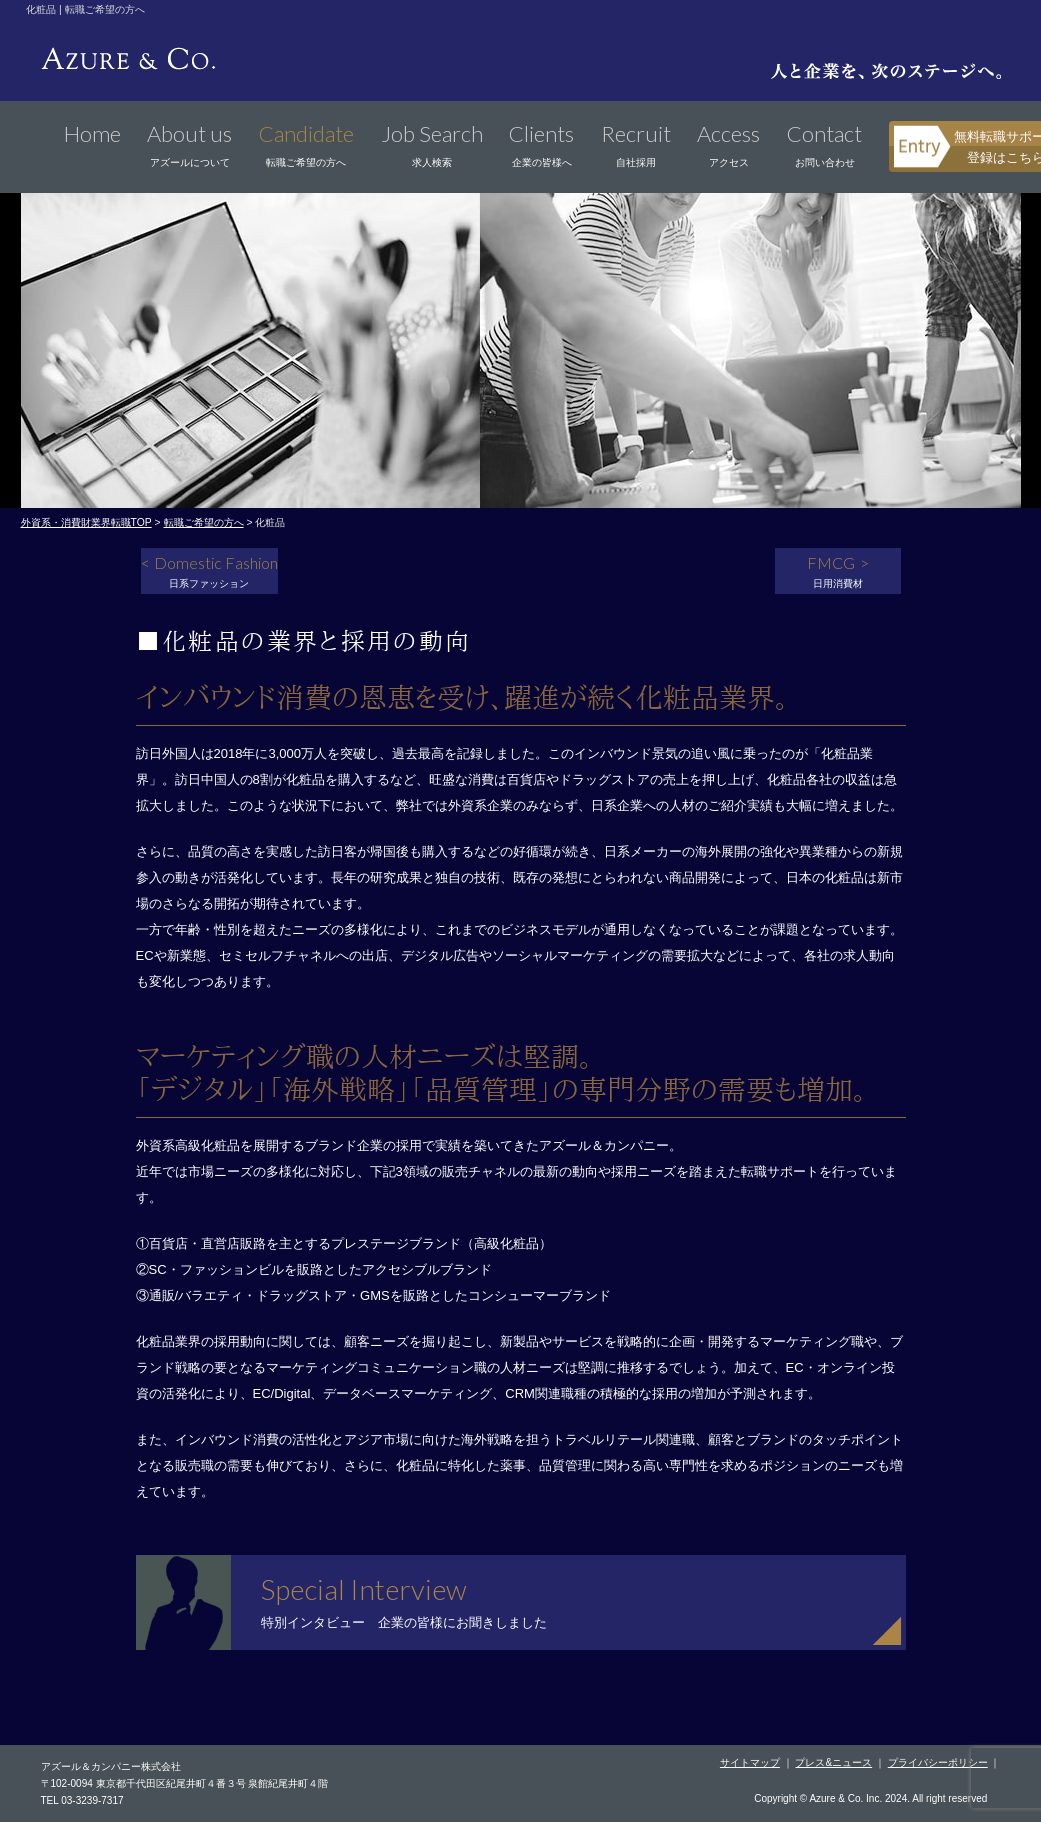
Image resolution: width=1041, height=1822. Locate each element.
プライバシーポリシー (938, 1762)
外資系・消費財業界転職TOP (86, 522)
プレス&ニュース (833, 1762)
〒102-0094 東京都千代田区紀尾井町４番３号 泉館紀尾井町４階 (185, 1783)
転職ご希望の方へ (204, 522)
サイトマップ (750, 1762)
